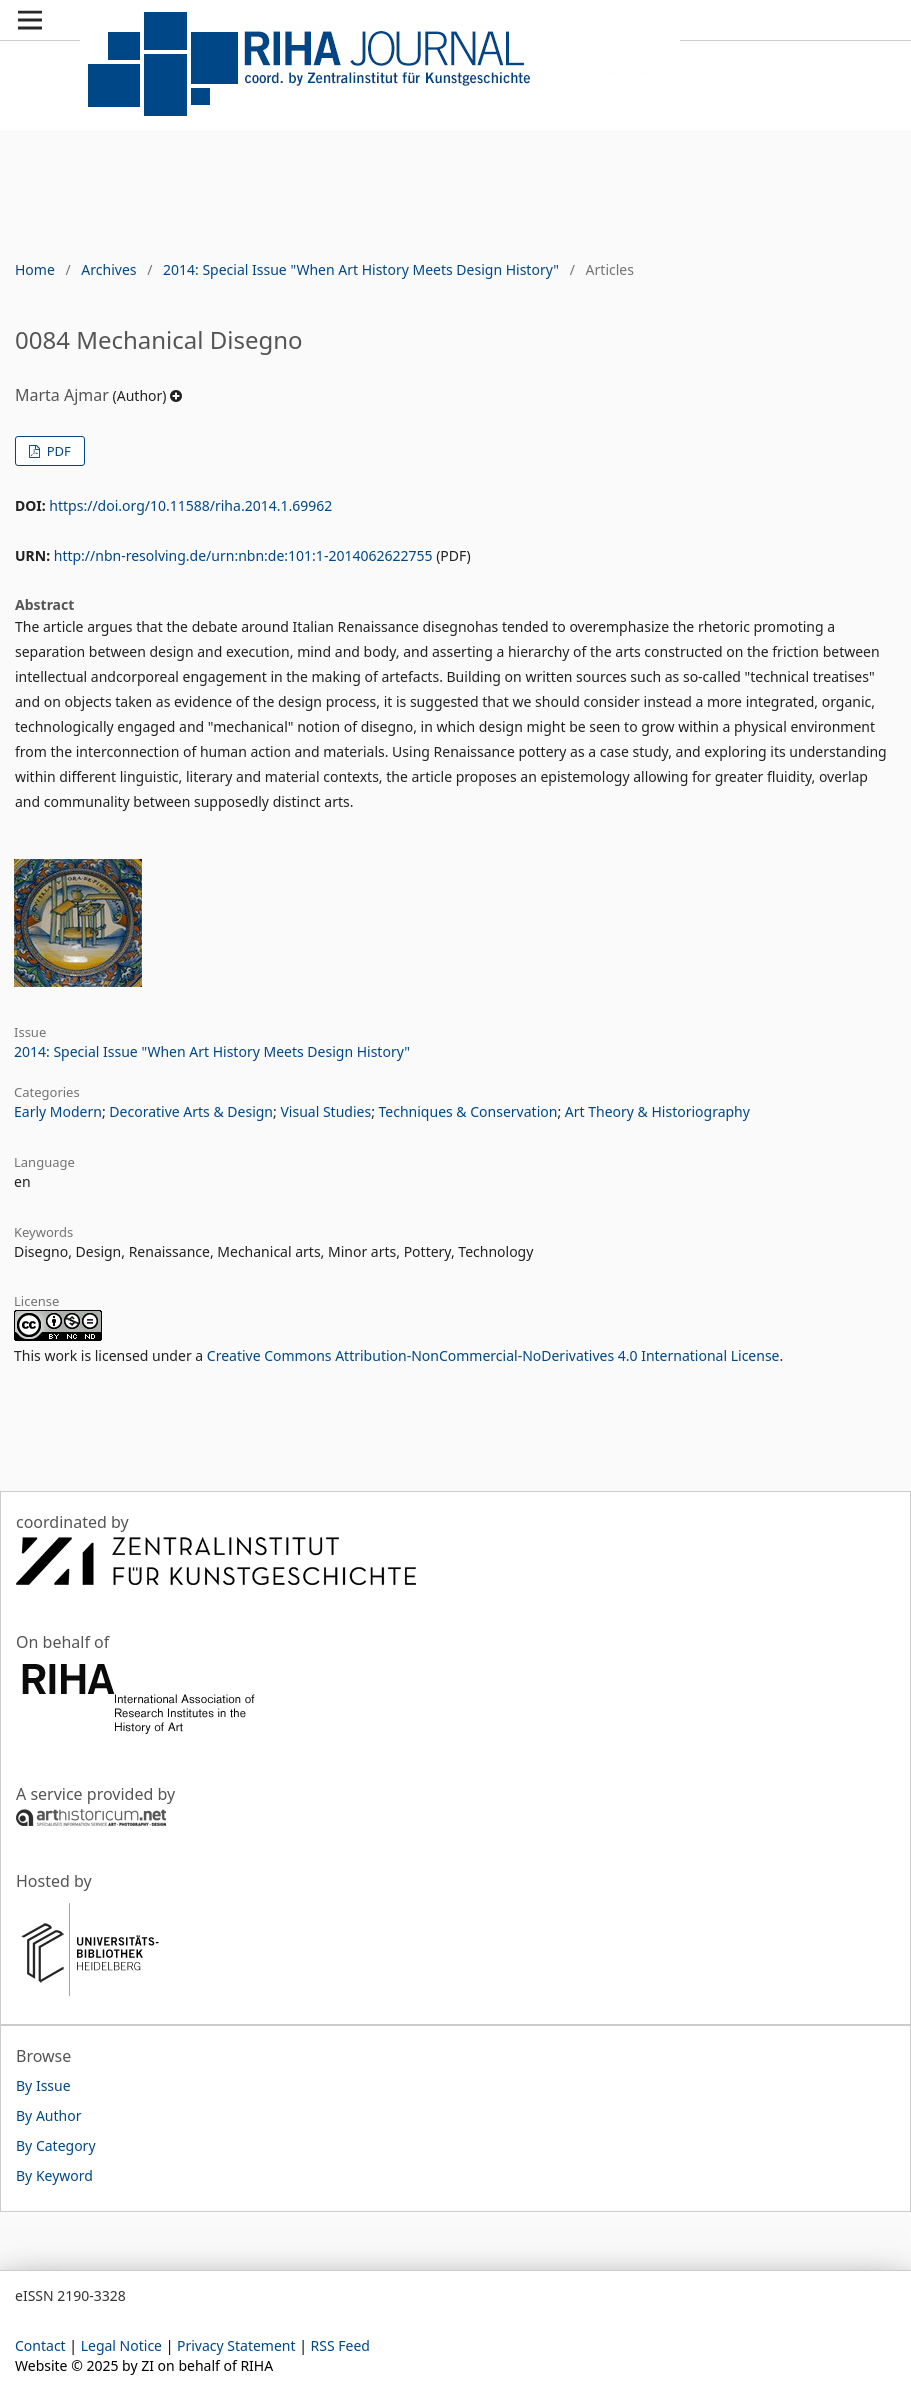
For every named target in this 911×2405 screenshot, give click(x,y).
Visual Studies (325, 1111)
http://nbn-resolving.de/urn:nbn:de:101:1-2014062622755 (243, 555)
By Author (48, 2115)
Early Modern (58, 1111)
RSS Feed (340, 2345)
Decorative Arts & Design (191, 1111)
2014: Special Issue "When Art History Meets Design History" (361, 269)
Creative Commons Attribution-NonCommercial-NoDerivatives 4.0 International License (493, 1355)
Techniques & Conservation (468, 1111)
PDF (56, 451)
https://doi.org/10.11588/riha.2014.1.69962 (190, 505)
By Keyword (54, 2175)
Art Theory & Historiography (657, 1111)
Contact (40, 2345)
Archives (108, 269)
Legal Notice (121, 2345)
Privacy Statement (236, 2345)
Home (35, 269)
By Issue (43, 2085)
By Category (56, 2145)
